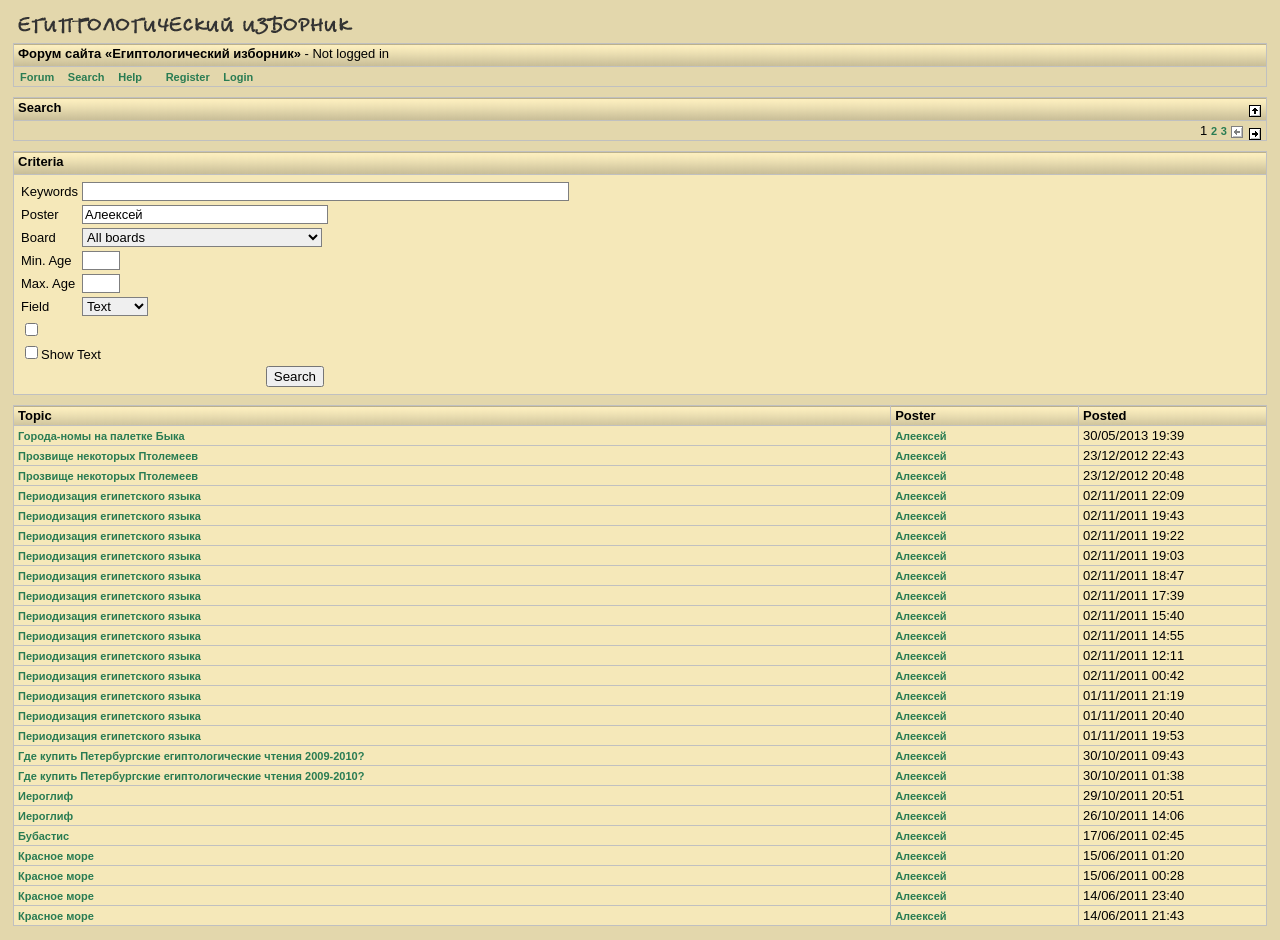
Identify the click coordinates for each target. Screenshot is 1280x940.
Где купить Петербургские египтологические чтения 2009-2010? (191, 756)
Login (238, 77)
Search (86, 77)
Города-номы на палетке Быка (101, 436)
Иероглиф (45, 796)
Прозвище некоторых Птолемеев (108, 456)
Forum (37, 77)
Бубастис (43, 836)
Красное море (56, 856)
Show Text (63, 354)
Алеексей (920, 436)
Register (188, 77)
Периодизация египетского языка (109, 496)
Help (130, 77)
